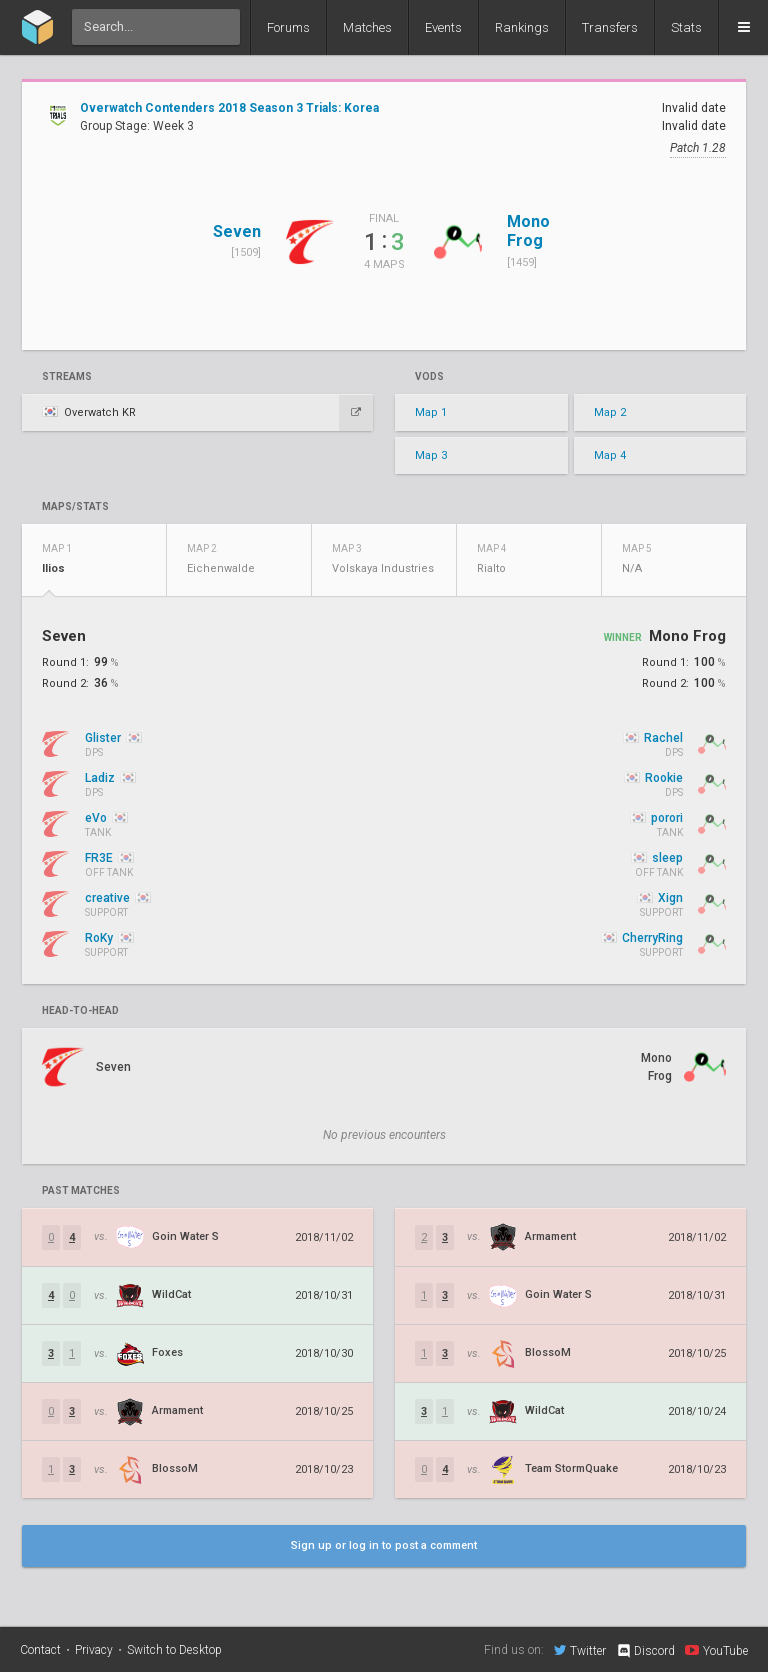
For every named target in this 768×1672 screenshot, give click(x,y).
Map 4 (610, 455)
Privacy (94, 1650)
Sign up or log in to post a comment (384, 1545)
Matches (367, 27)
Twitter (580, 1650)
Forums (288, 27)
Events (443, 27)
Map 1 (431, 412)
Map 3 (431, 455)
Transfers (610, 27)
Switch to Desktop (174, 1650)
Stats (686, 27)
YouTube (716, 1650)
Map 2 (610, 412)
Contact (40, 1650)
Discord (645, 1651)
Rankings (522, 27)
